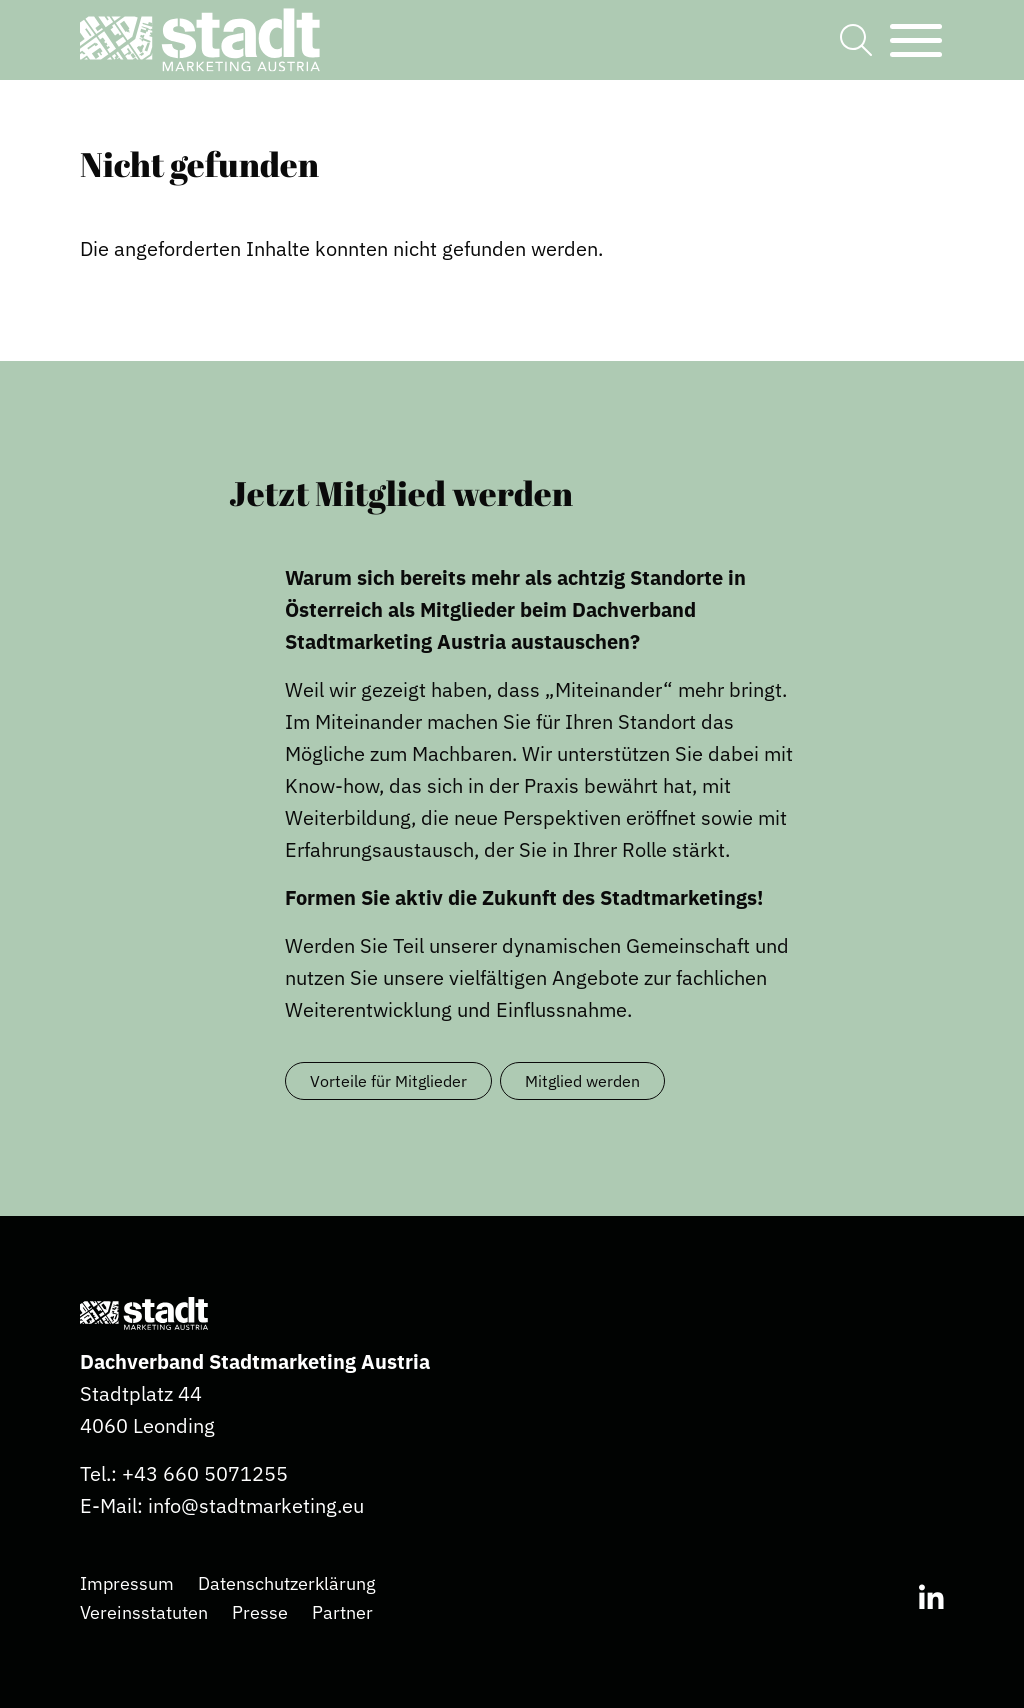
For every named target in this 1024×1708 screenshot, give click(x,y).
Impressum (127, 1583)
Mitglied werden (582, 1081)
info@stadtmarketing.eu (256, 1505)
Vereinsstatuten (144, 1612)
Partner (342, 1612)
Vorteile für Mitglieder (388, 1081)
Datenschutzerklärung (287, 1583)
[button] (200, 40)
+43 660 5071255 (205, 1473)
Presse (260, 1612)
